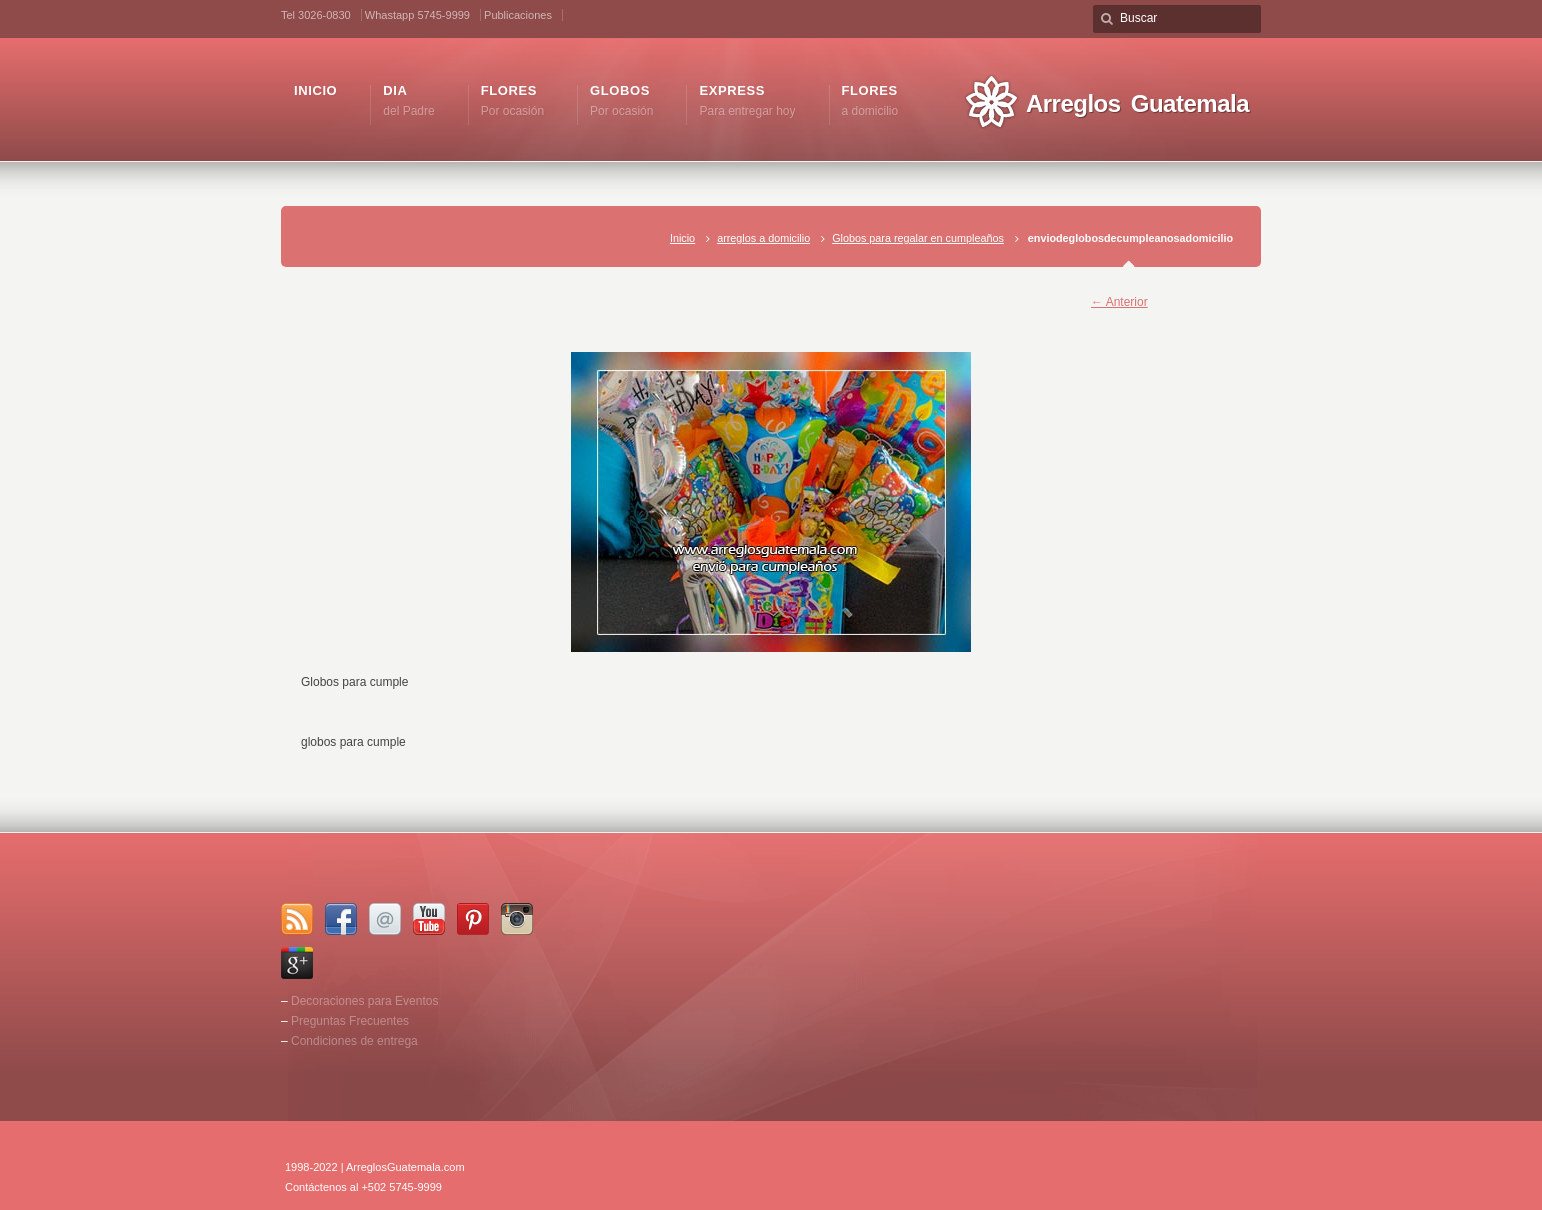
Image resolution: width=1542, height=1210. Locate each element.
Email (385, 919)
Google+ (297, 963)
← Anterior (1119, 302)
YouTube (429, 919)
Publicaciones (518, 15)
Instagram (517, 919)
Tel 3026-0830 (316, 15)
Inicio (682, 238)
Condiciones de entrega (354, 1041)
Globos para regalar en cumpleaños (918, 238)
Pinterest (473, 919)
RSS (297, 919)
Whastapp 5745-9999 (417, 15)
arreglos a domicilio (763, 238)
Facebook (341, 919)
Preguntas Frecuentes (350, 1021)
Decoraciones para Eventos (364, 1001)
